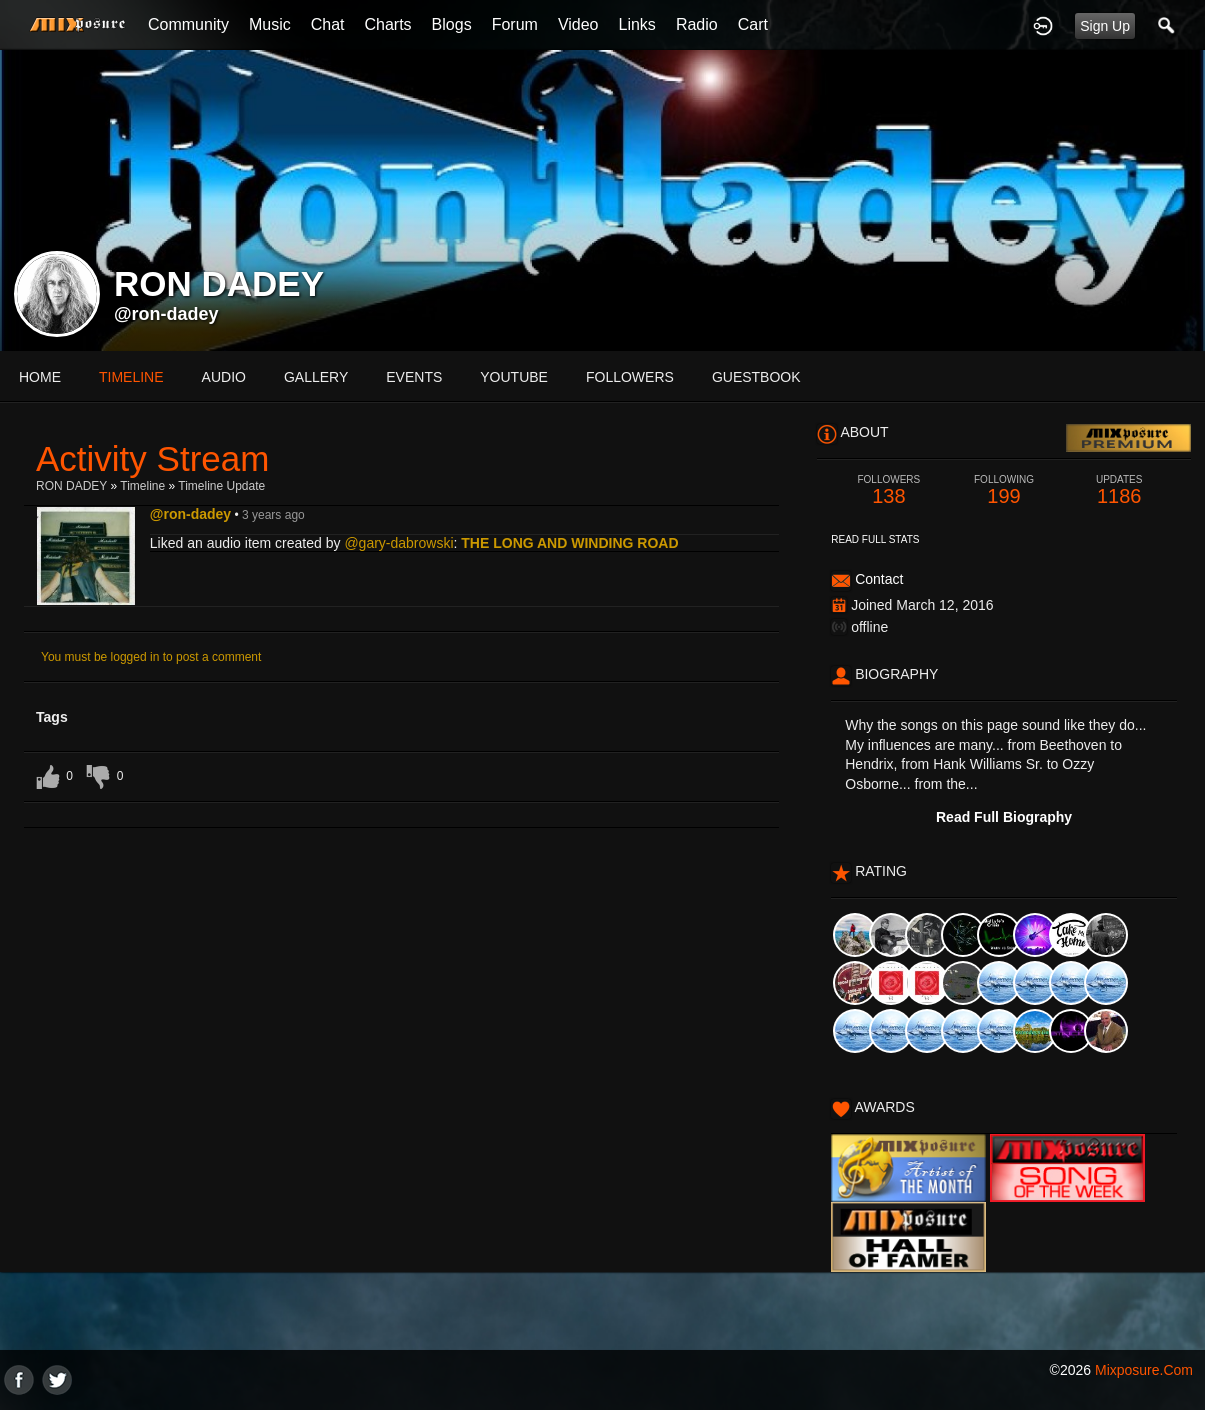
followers (630, 377)
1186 (1119, 490)
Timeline (131, 377)
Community (188, 24)
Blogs (452, 24)
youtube (514, 377)
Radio (697, 24)
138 (888, 490)
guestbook (756, 377)
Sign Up (1105, 26)
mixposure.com (1144, 1370)
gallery (316, 377)
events (414, 377)
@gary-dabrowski (398, 543)
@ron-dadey (166, 314)
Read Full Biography (1004, 817)
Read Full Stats (875, 539)
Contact (879, 579)
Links (637, 24)
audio (224, 377)
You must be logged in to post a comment (151, 657)
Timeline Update (221, 486)
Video (578, 24)
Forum (515, 24)
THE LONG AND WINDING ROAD (569, 543)
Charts (387, 24)
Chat (328, 24)
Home (40, 377)
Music (270, 24)
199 (1003, 490)
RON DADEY (71, 486)
